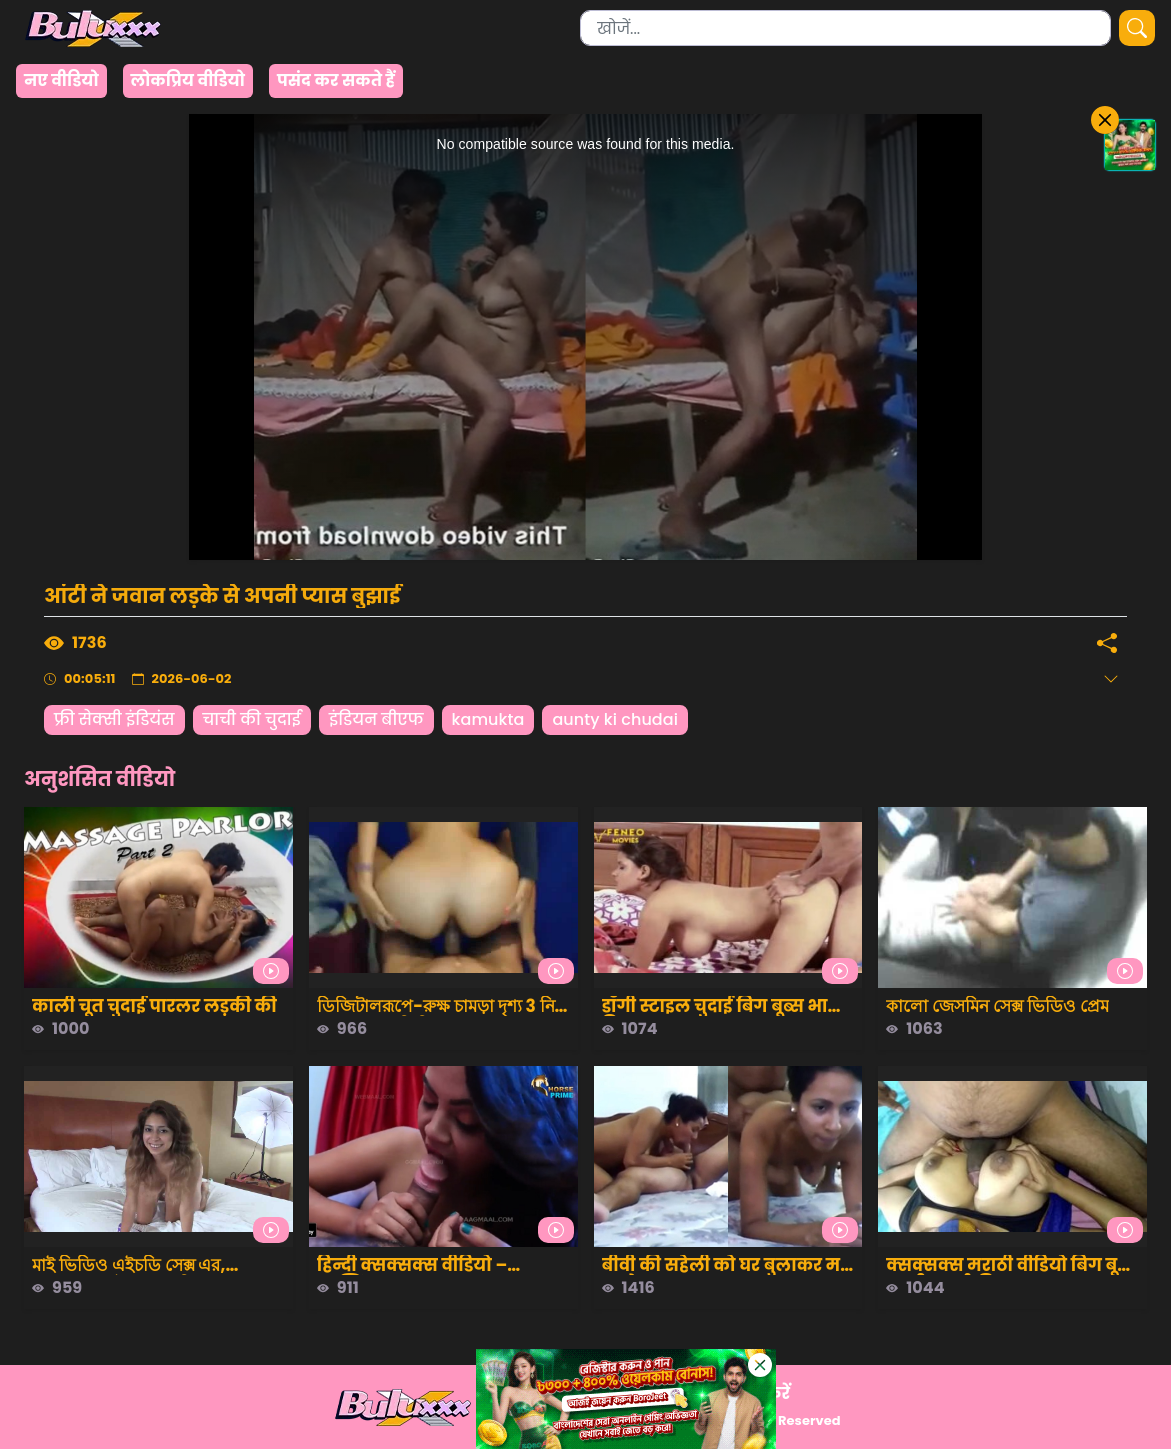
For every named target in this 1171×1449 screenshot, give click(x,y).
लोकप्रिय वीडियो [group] (188, 80)
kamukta (488, 719)
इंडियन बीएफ (376, 719)
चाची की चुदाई (252, 719)
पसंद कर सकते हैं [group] (336, 80)
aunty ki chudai (615, 719)
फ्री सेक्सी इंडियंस (114, 719)
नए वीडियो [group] (61, 80)
